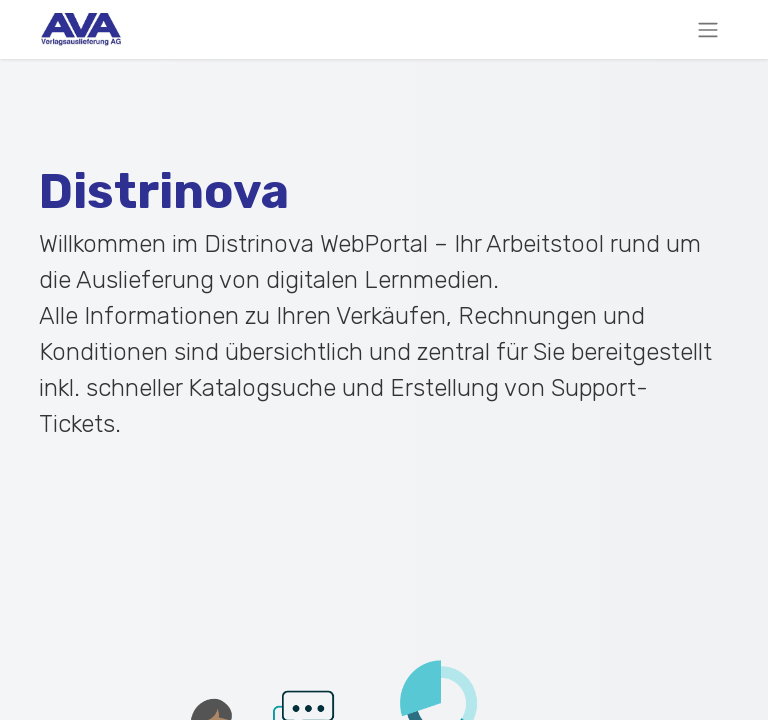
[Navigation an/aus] (708, 29)
